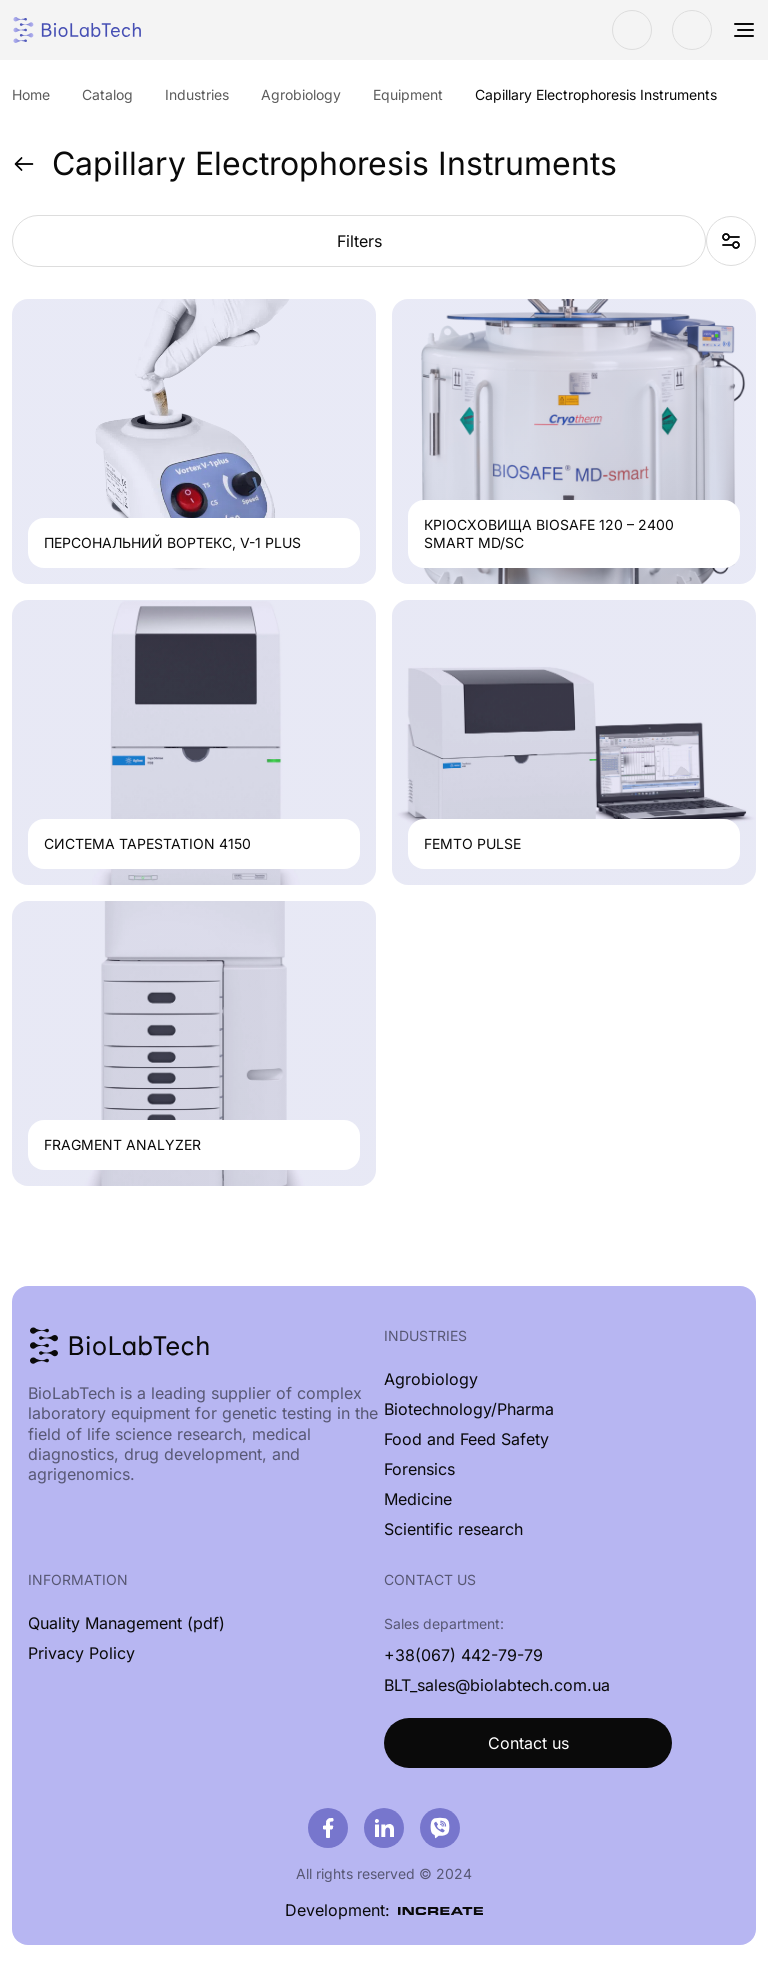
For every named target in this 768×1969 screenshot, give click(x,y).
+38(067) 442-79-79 (463, 1655)
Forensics (419, 1469)
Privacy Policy (81, 1653)
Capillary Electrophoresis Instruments (314, 164)
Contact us (528, 1743)
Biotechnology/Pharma (469, 1409)
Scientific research (453, 1529)
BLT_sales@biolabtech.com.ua (497, 1685)
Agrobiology (431, 1379)
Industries (425, 1335)
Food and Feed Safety (466, 1439)
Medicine (418, 1499)
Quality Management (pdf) (126, 1623)
